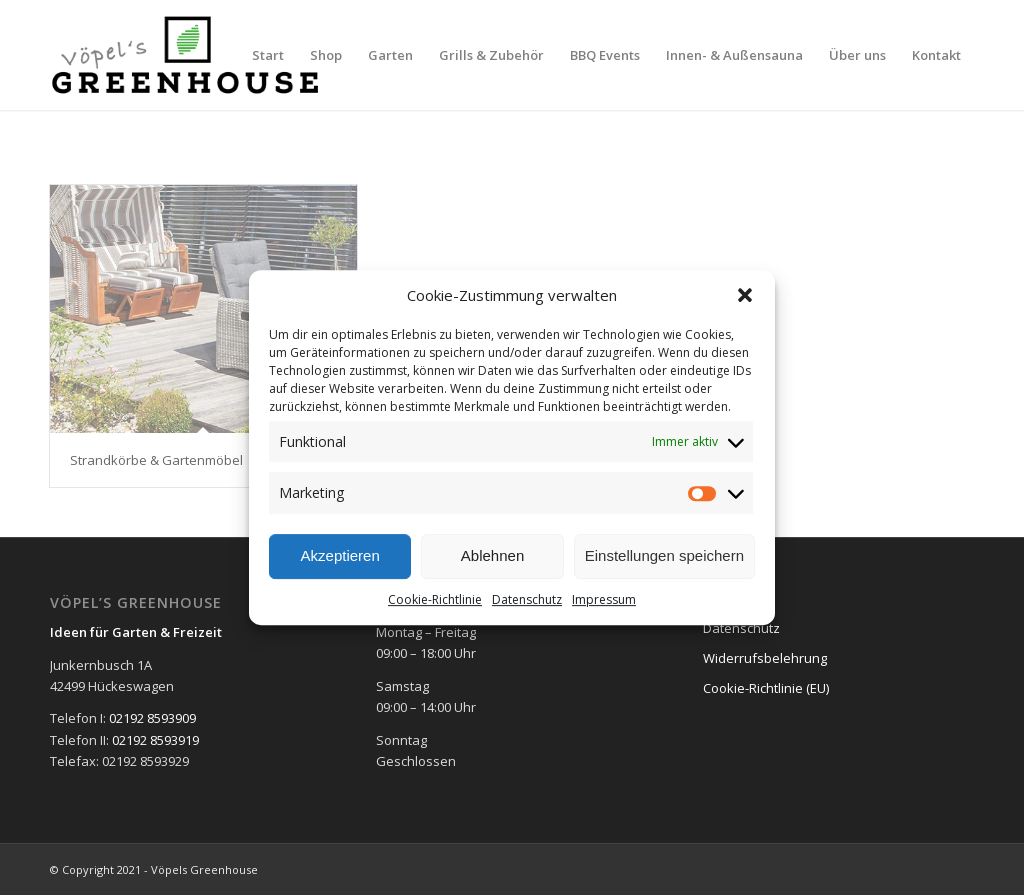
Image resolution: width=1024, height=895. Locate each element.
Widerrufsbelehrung (765, 658)
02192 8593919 (155, 740)
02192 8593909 (152, 718)
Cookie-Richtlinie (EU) (766, 688)
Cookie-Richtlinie (435, 599)
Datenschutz (527, 599)
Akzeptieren (340, 555)
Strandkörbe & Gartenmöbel (156, 460)
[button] (745, 295)
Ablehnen (492, 555)
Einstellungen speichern (664, 555)
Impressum (604, 599)
